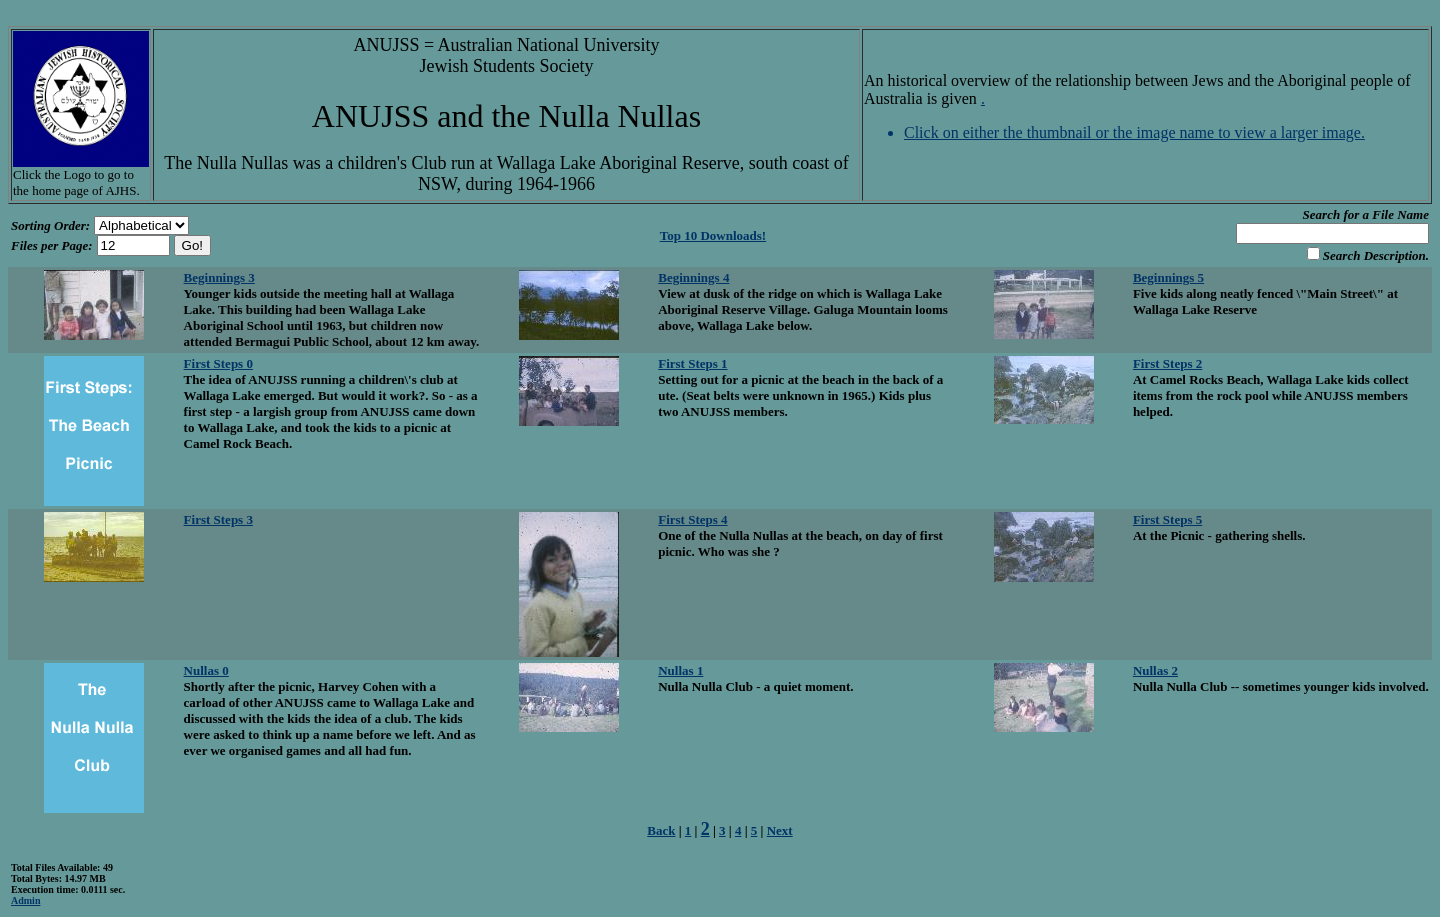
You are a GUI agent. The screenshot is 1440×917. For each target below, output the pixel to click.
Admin (25, 900)
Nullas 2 (1155, 670)
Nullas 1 (680, 670)
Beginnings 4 (693, 277)
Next (780, 830)
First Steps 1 (692, 363)
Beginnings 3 (219, 277)
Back (661, 830)
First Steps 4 (692, 519)
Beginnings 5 (1168, 277)
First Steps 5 (1167, 519)
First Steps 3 (218, 519)
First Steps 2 (1167, 363)
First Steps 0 (218, 363)
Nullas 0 (206, 670)
